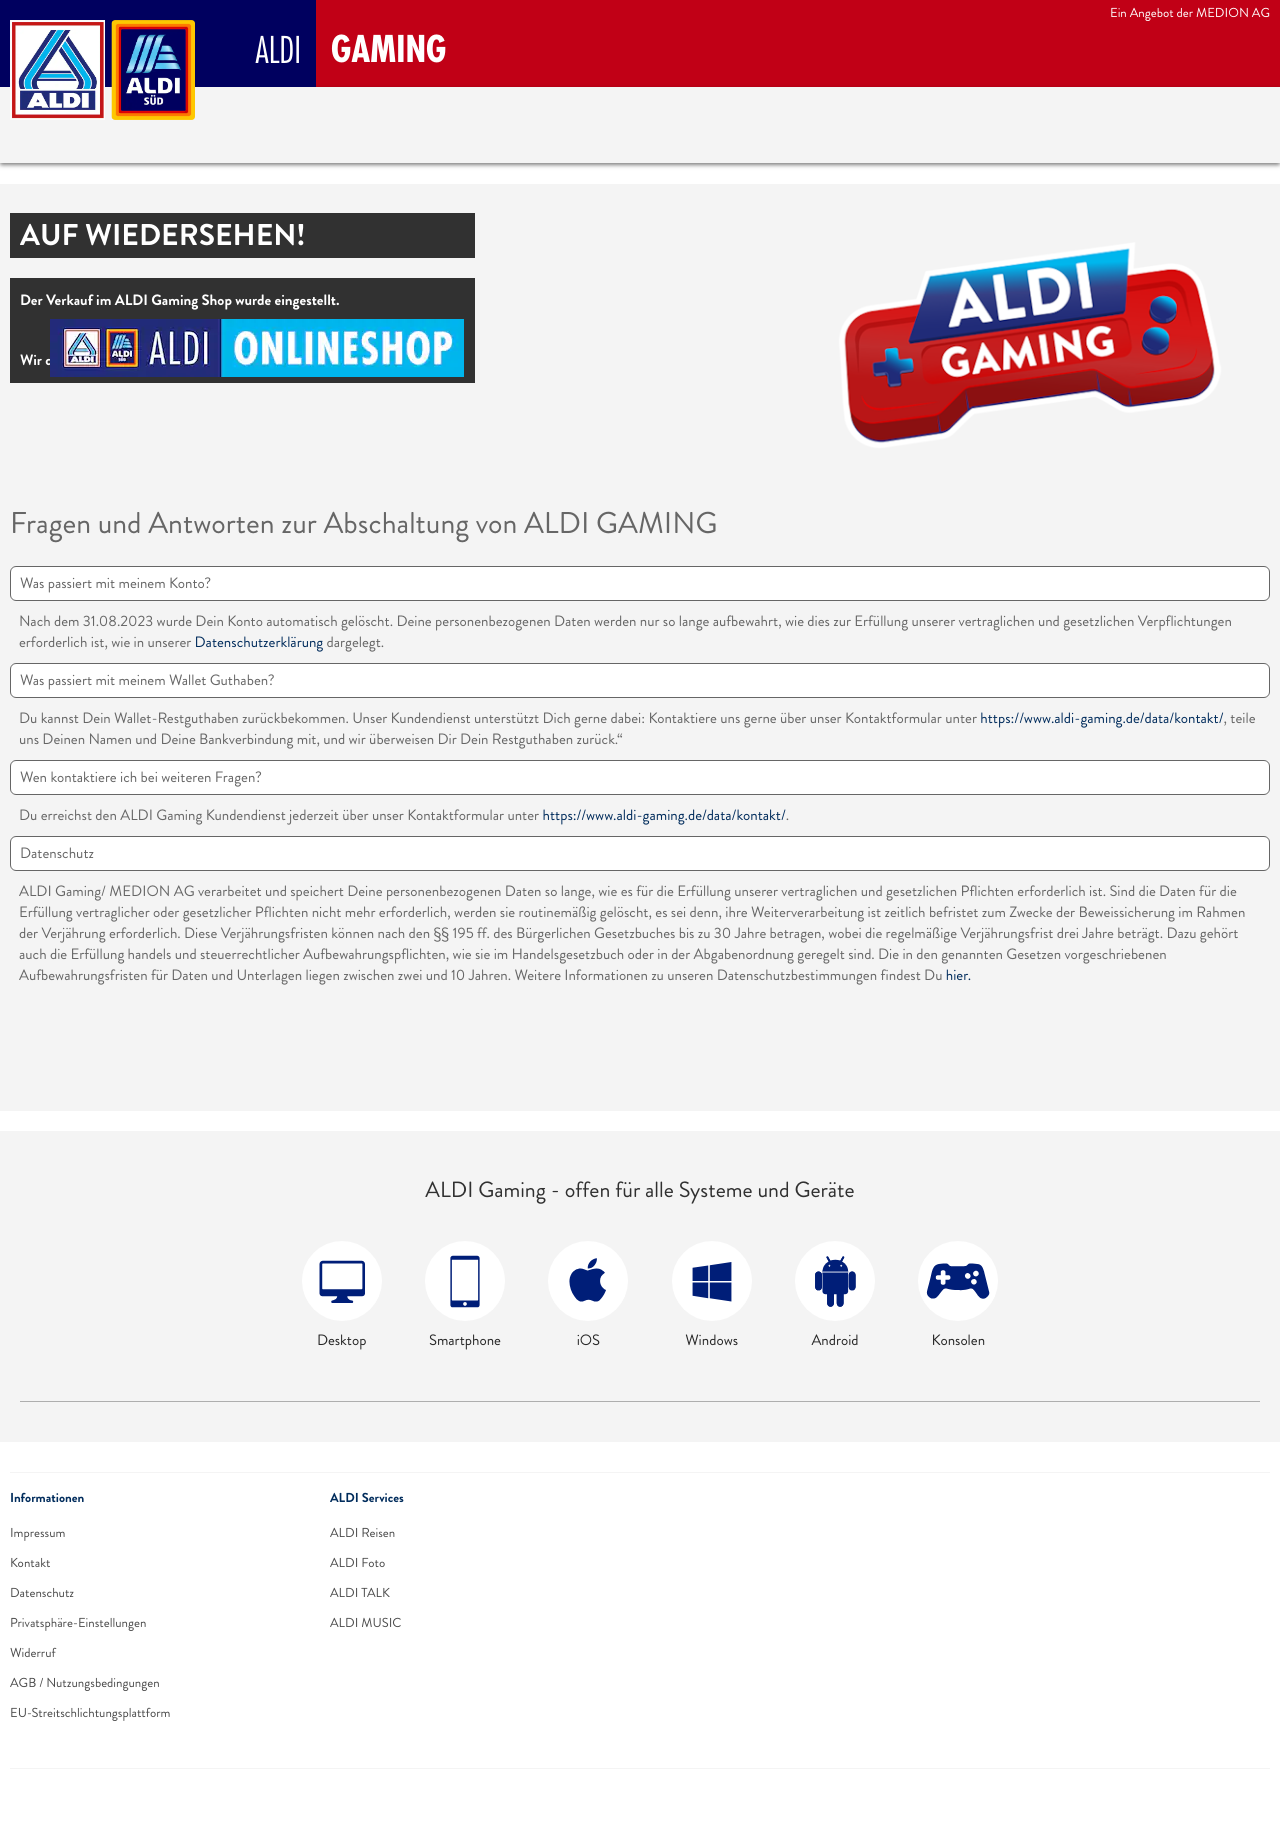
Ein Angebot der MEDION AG (1190, 13)
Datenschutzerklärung (259, 642)
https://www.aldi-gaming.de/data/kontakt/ (1101, 718)
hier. (958, 975)
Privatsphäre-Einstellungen (78, 1623)
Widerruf (33, 1653)
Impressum (37, 1533)
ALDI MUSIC (366, 1623)
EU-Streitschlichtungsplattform (90, 1713)
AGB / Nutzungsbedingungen (85, 1683)
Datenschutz (42, 1593)
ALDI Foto (357, 1563)
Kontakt (30, 1563)
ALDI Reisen (362, 1533)
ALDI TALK (360, 1593)
